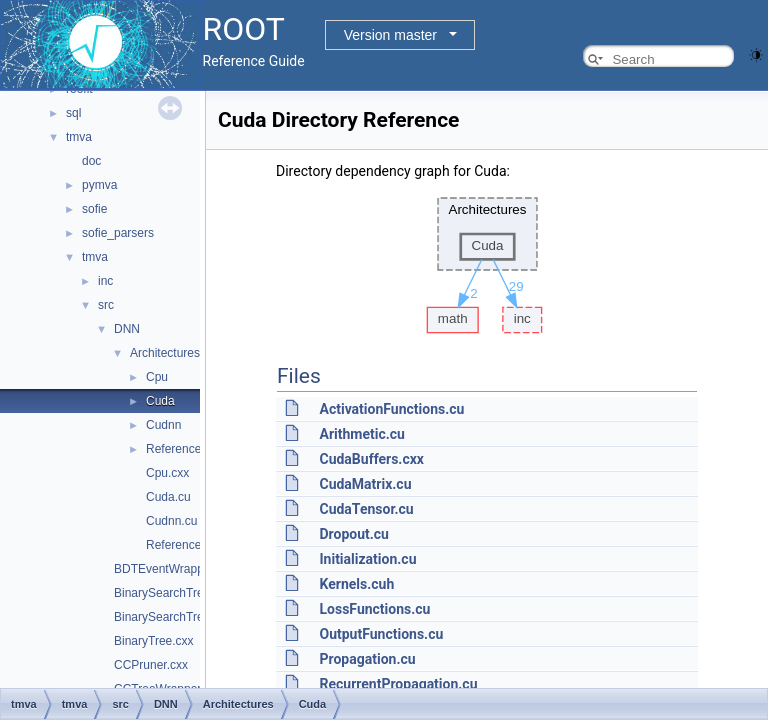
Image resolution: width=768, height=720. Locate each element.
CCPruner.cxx (151, 665)
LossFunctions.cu (374, 609)
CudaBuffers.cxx (371, 459)
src (106, 305)
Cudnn (163, 425)
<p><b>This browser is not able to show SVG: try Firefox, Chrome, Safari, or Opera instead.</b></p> (487, 260)
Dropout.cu (353, 534)
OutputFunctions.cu (381, 634)
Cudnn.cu (171, 521)
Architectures (165, 353)
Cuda (160, 401)
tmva (79, 137)
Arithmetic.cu (361, 434)
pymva (99, 185)
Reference (173, 449)
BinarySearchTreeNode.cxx (187, 617)
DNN (127, 329)
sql (73, 113)
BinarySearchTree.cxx (173, 593)
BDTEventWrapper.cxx (174, 569)
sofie (94, 209)
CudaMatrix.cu (365, 484)
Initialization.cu (367, 559)
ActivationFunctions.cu (391, 409)
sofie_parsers (118, 233)
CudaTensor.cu (366, 509)
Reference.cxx (184, 545)
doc (91, 161)
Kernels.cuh (356, 584)
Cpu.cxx (167, 473)
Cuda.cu (168, 497)
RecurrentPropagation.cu (398, 684)
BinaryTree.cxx (154, 641)
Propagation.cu (367, 659)
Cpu (157, 377)
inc (105, 281)
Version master (390, 35)
